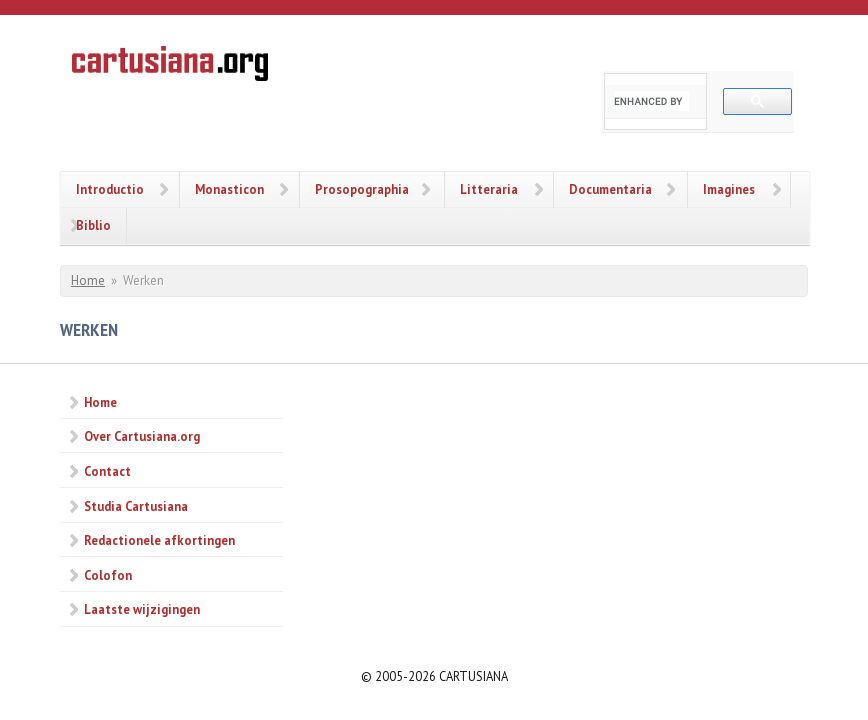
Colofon (108, 575)
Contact (107, 471)
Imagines (729, 189)
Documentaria (610, 189)
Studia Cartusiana (136, 506)
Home (88, 280)
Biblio (93, 225)
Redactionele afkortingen (159, 540)
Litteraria (489, 189)
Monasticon (229, 189)
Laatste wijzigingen (142, 609)
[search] (651, 101)
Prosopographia (362, 189)
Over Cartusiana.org (142, 436)
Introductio (110, 189)
